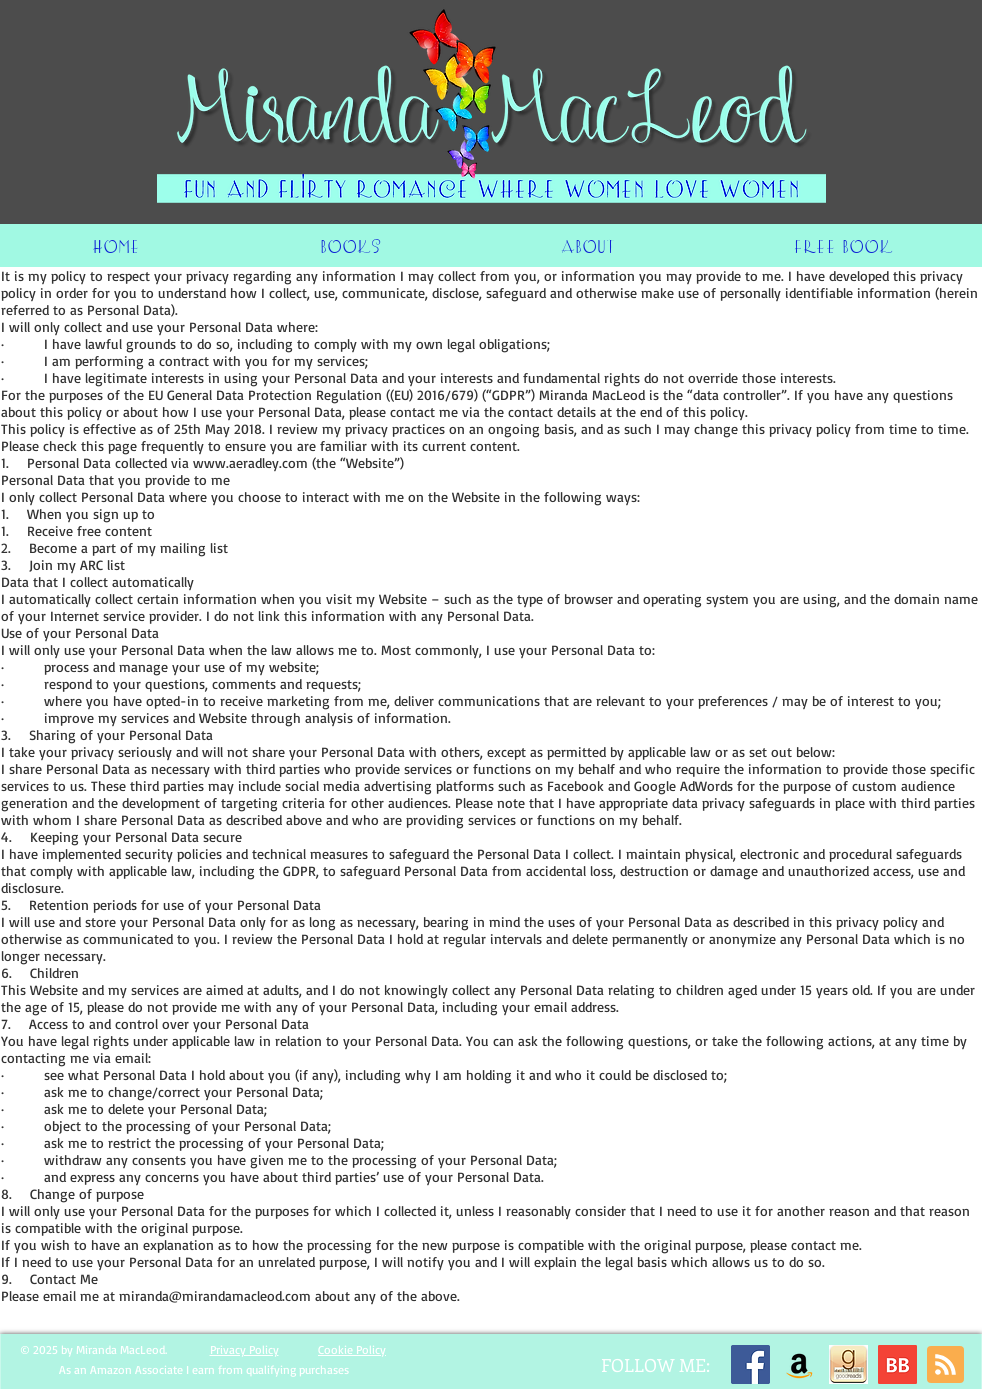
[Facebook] (750, 1364)
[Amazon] (799, 1364)
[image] (848, 1364)
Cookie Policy (352, 1349)
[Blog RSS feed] (945, 1365)
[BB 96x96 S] (897, 1364)
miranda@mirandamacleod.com (215, 1295)
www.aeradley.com (250, 462)
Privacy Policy (244, 1349)
